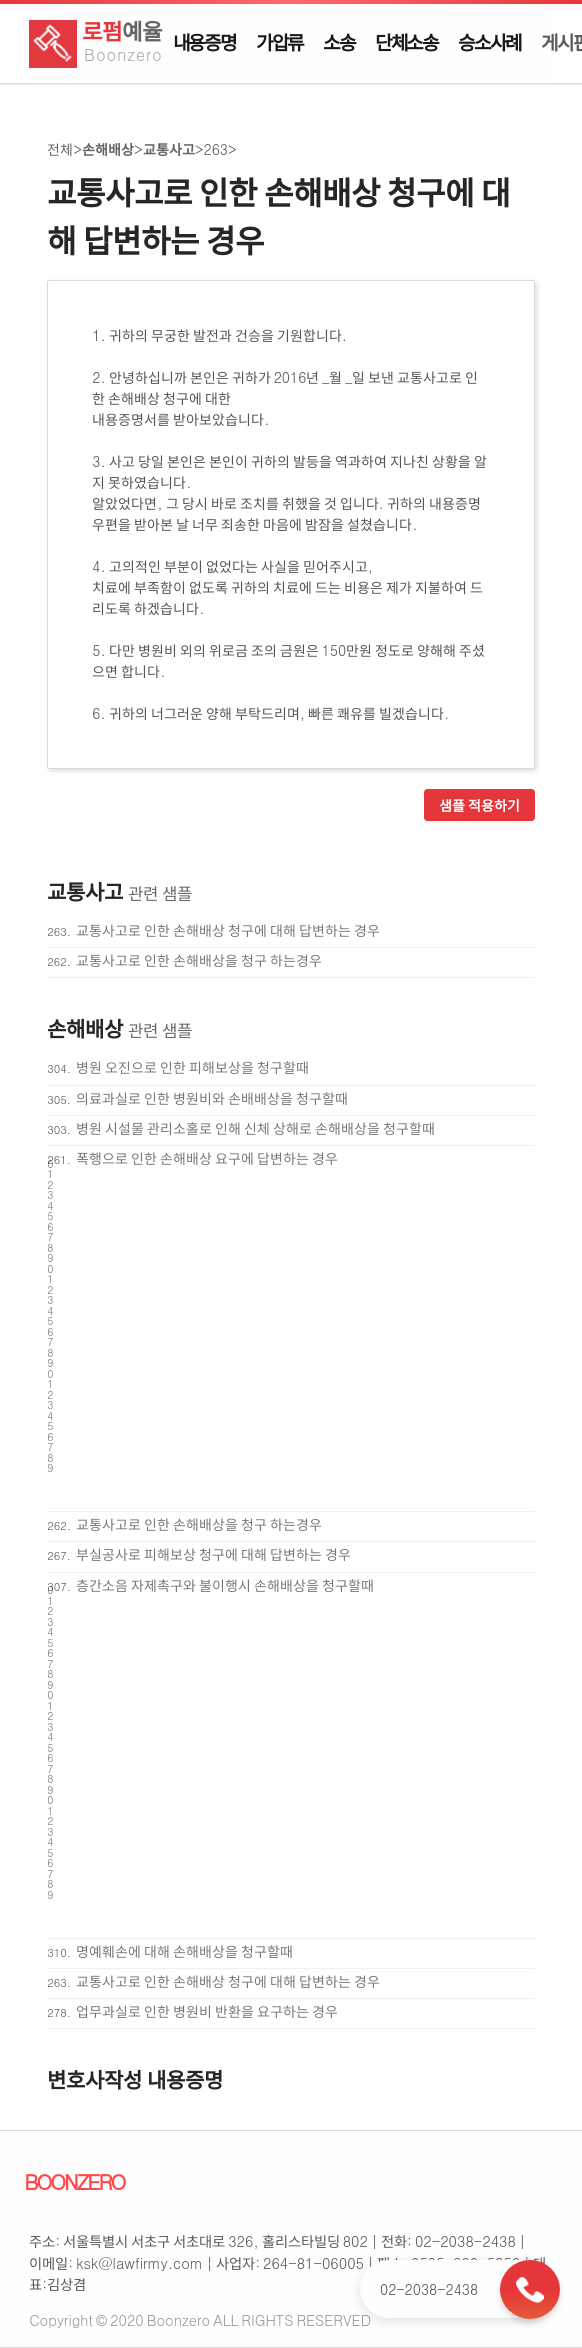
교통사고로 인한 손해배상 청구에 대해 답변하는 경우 (228, 930)
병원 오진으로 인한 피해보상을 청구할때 (192, 1067)
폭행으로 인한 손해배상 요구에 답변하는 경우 (207, 1158)
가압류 (279, 42)
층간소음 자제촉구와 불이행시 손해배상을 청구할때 (225, 1585)
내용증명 (204, 42)
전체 (60, 149)
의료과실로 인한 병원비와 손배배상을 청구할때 (212, 1098)
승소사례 (489, 42)
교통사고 (169, 149)
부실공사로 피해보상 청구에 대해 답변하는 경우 (213, 1554)
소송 (339, 42)
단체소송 (406, 42)
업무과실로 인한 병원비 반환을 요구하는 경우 (207, 2011)
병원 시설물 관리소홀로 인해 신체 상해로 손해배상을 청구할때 (255, 1128)
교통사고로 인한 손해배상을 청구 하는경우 (199, 960)
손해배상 (108, 149)
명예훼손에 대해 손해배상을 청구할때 (184, 1951)
